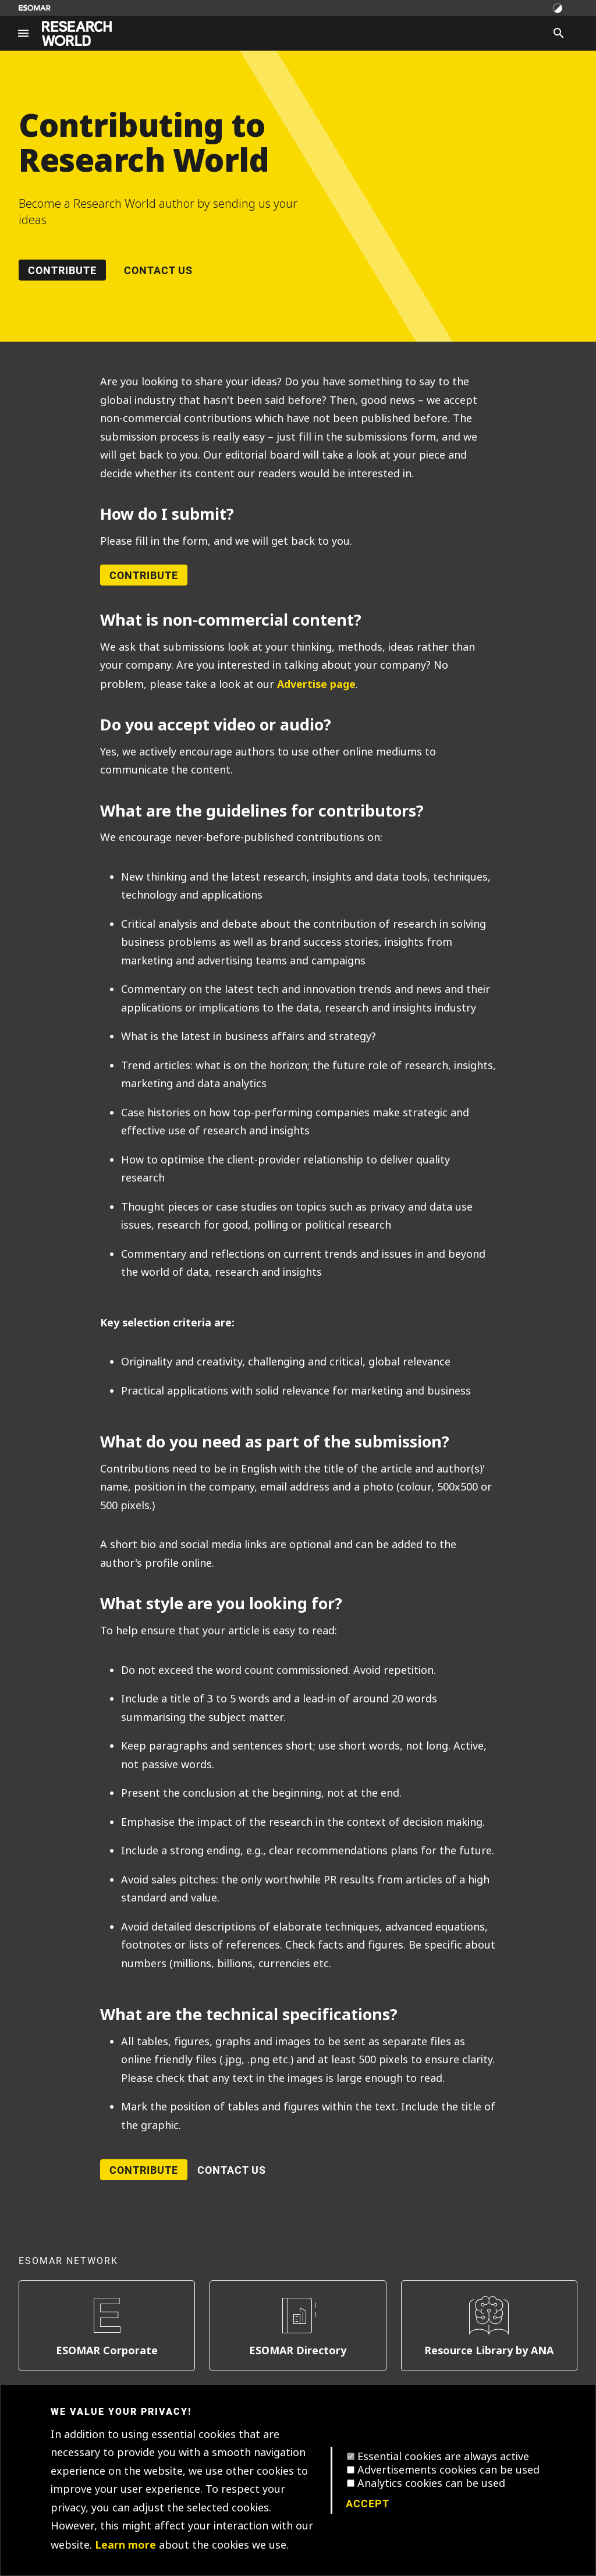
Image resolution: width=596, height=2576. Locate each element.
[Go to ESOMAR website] (35, 8)
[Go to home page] (77, 33)
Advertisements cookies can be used (448, 2470)
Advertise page (316, 684)
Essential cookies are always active (443, 2456)
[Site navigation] (23, 33)
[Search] (558, 33)
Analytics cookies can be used (431, 2483)
